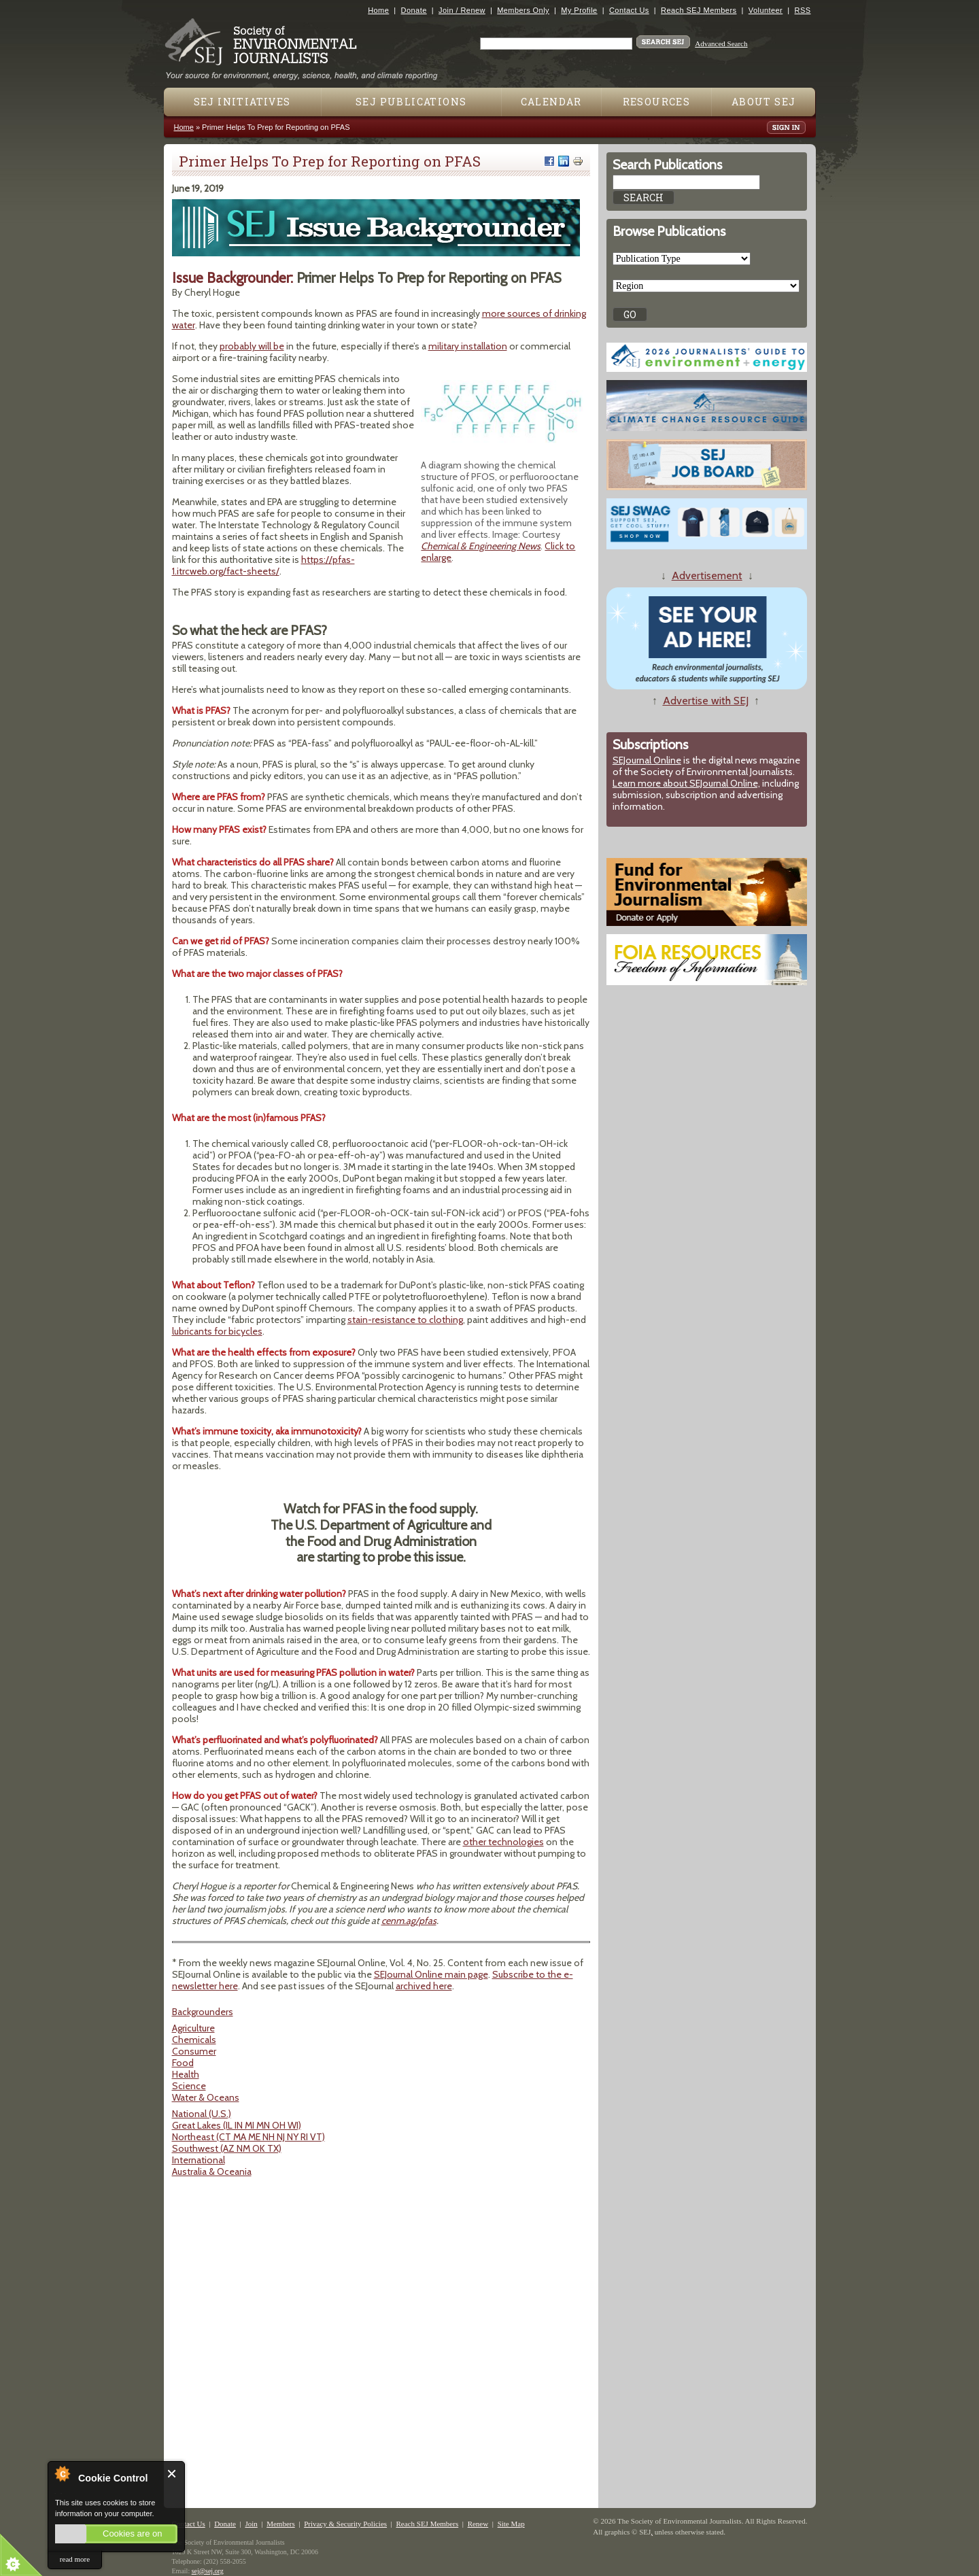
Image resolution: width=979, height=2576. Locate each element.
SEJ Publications (411, 101)
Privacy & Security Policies (345, 2524)
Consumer (194, 2051)
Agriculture (193, 2028)
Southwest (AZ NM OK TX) (226, 2148)
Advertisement (707, 575)
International (198, 2160)
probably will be (252, 346)
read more (75, 2559)
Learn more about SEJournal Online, (686, 783)
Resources (657, 101)
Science (189, 2086)
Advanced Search (721, 43)
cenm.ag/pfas (408, 1920)
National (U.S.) (201, 2114)
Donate (414, 10)
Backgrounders (202, 2012)
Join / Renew (462, 10)
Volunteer (766, 10)
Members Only (523, 10)
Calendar (551, 101)
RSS (803, 10)
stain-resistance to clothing (405, 1319)
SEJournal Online (647, 760)
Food (183, 2063)
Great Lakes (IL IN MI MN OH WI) (236, 2125)
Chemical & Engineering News (480, 546)
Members (281, 2524)
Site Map (511, 2524)
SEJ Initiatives (242, 101)
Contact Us (629, 10)
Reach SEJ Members (698, 10)
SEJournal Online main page (431, 1974)
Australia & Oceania (212, 2171)
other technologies (503, 1842)
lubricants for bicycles (217, 1331)
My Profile (579, 10)
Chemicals (194, 2039)
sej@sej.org (208, 2571)
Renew (478, 2524)
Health (185, 2074)
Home (378, 10)
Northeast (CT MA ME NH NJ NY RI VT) (248, 2137)
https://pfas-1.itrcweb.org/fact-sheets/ (263, 565)
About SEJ (764, 101)
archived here (424, 1986)
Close (172, 2473)
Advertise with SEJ (706, 700)
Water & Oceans (205, 2097)
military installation (467, 346)
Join (251, 2524)
